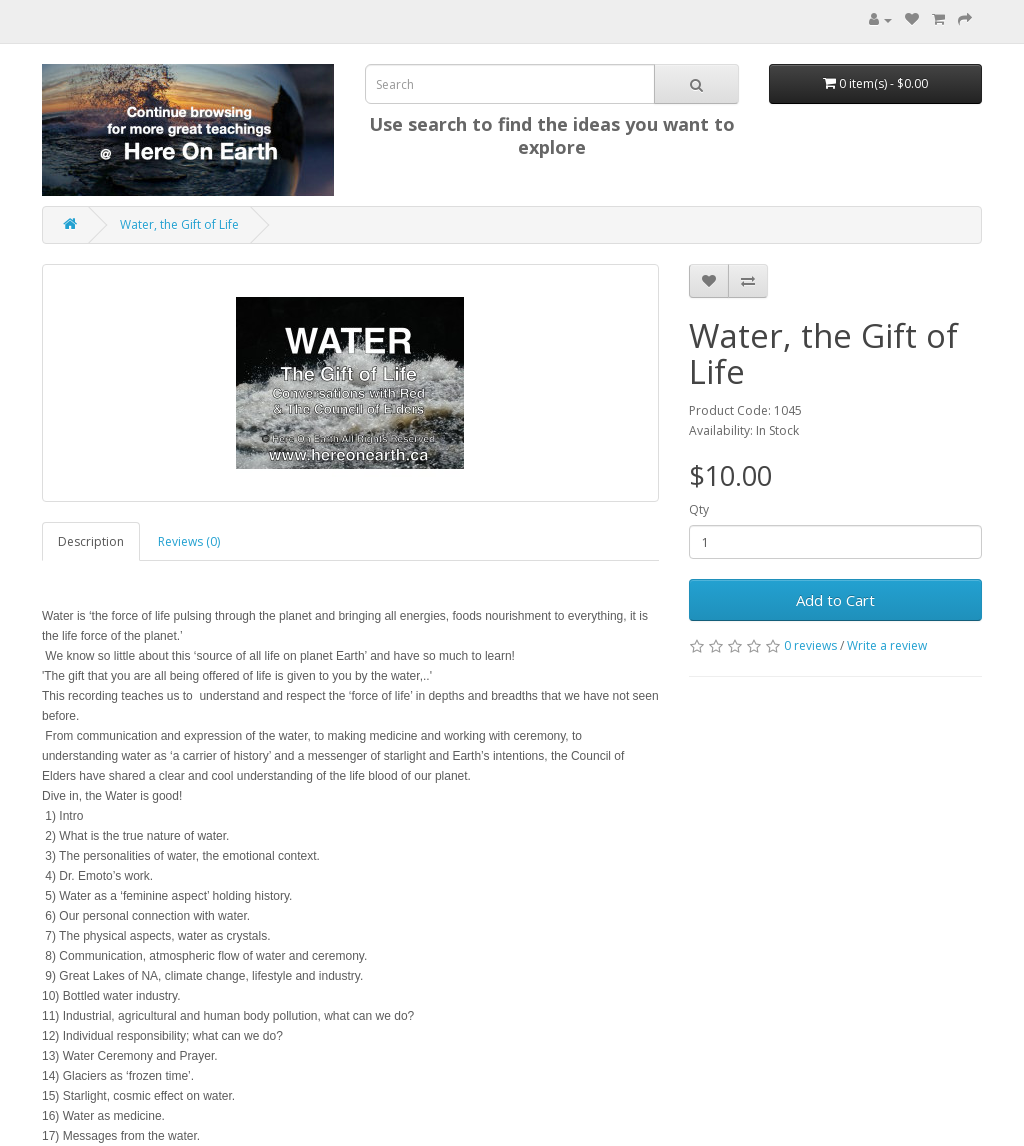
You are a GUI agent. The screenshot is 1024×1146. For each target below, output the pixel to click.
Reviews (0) (189, 541)
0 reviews (810, 645)
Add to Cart (835, 600)
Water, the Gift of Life (179, 224)
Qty (699, 509)
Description (91, 541)
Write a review (887, 645)
